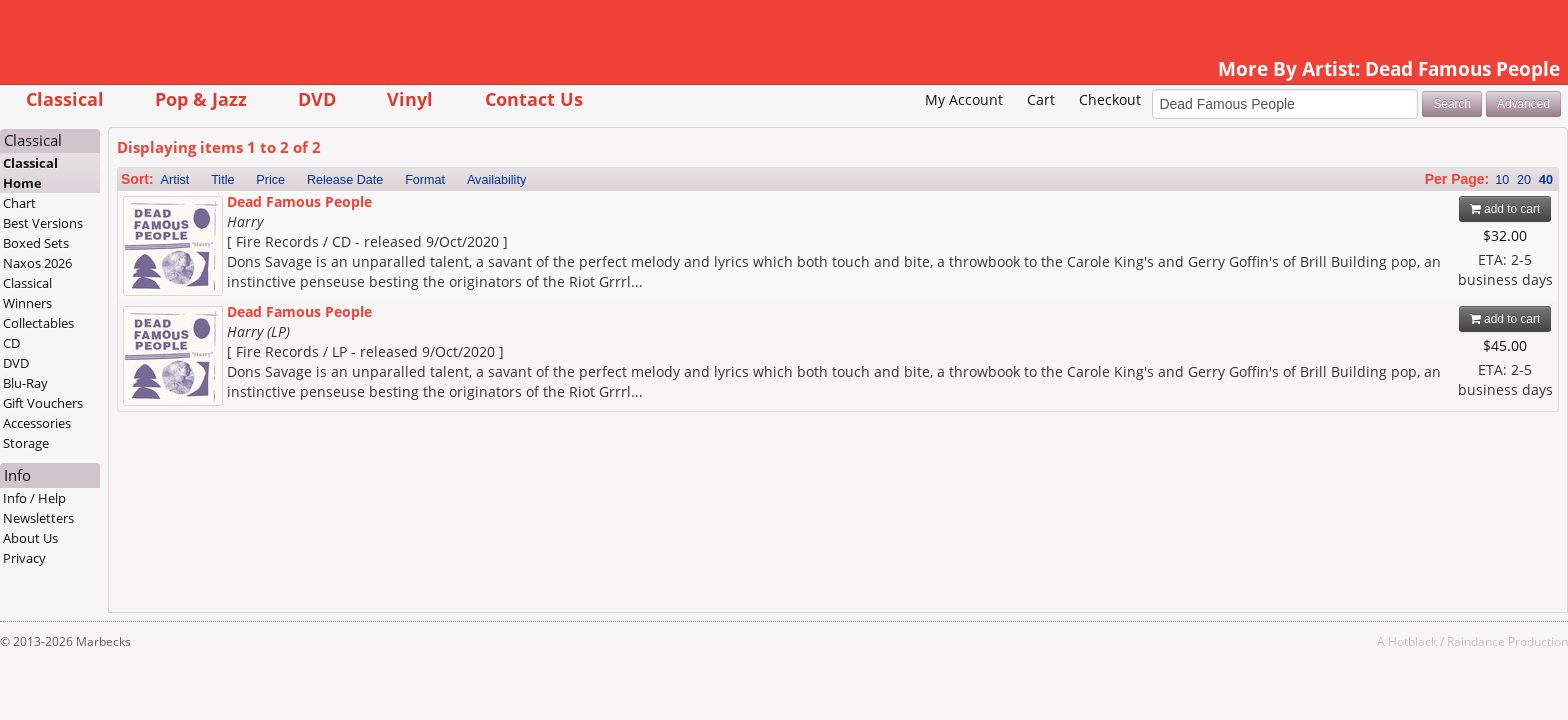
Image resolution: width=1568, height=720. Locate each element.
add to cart (1379, 209)
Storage (152, 443)
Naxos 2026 (163, 263)
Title (348, 180)
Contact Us (659, 98)
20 (1399, 180)
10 (1377, 180)
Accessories (163, 423)
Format (551, 180)
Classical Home (156, 173)
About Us (156, 538)
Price (396, 180)
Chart (145, 203)
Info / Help (160, 498)
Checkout (984, 99)
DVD (443, 98)
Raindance (1351, 641)
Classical (190, 98)
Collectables (164, 323)
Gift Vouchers (169, 403)
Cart (915, 99)
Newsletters (164, 518)
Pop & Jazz (326, 98)
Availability (621, 180)
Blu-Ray (151, 383)
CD (137, 343)
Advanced (1398, 104)
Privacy (150, 558)
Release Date (470, 180)
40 (1421, 180)
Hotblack (1287, 641)
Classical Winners (153, 293)
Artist (300, 180)
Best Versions (169, 223)
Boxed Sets (162, 243)
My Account (839, 99)
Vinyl (536, 98)
